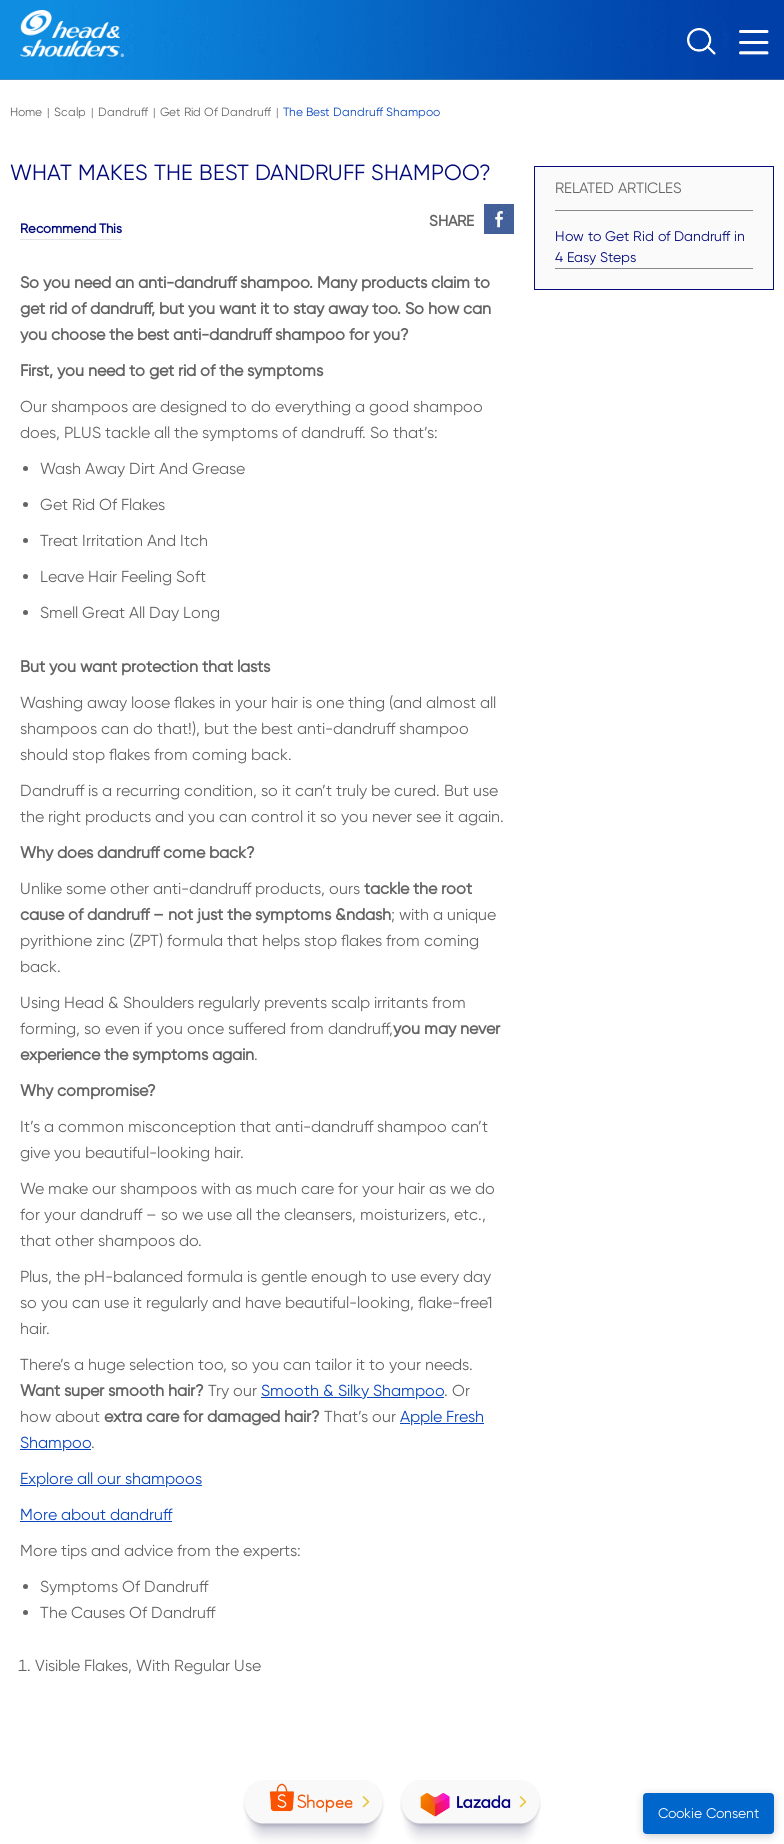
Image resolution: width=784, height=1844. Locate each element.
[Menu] (759, 47)
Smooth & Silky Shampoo (352, 1390)
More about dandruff (96, 1514)
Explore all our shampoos (111, 1478)
